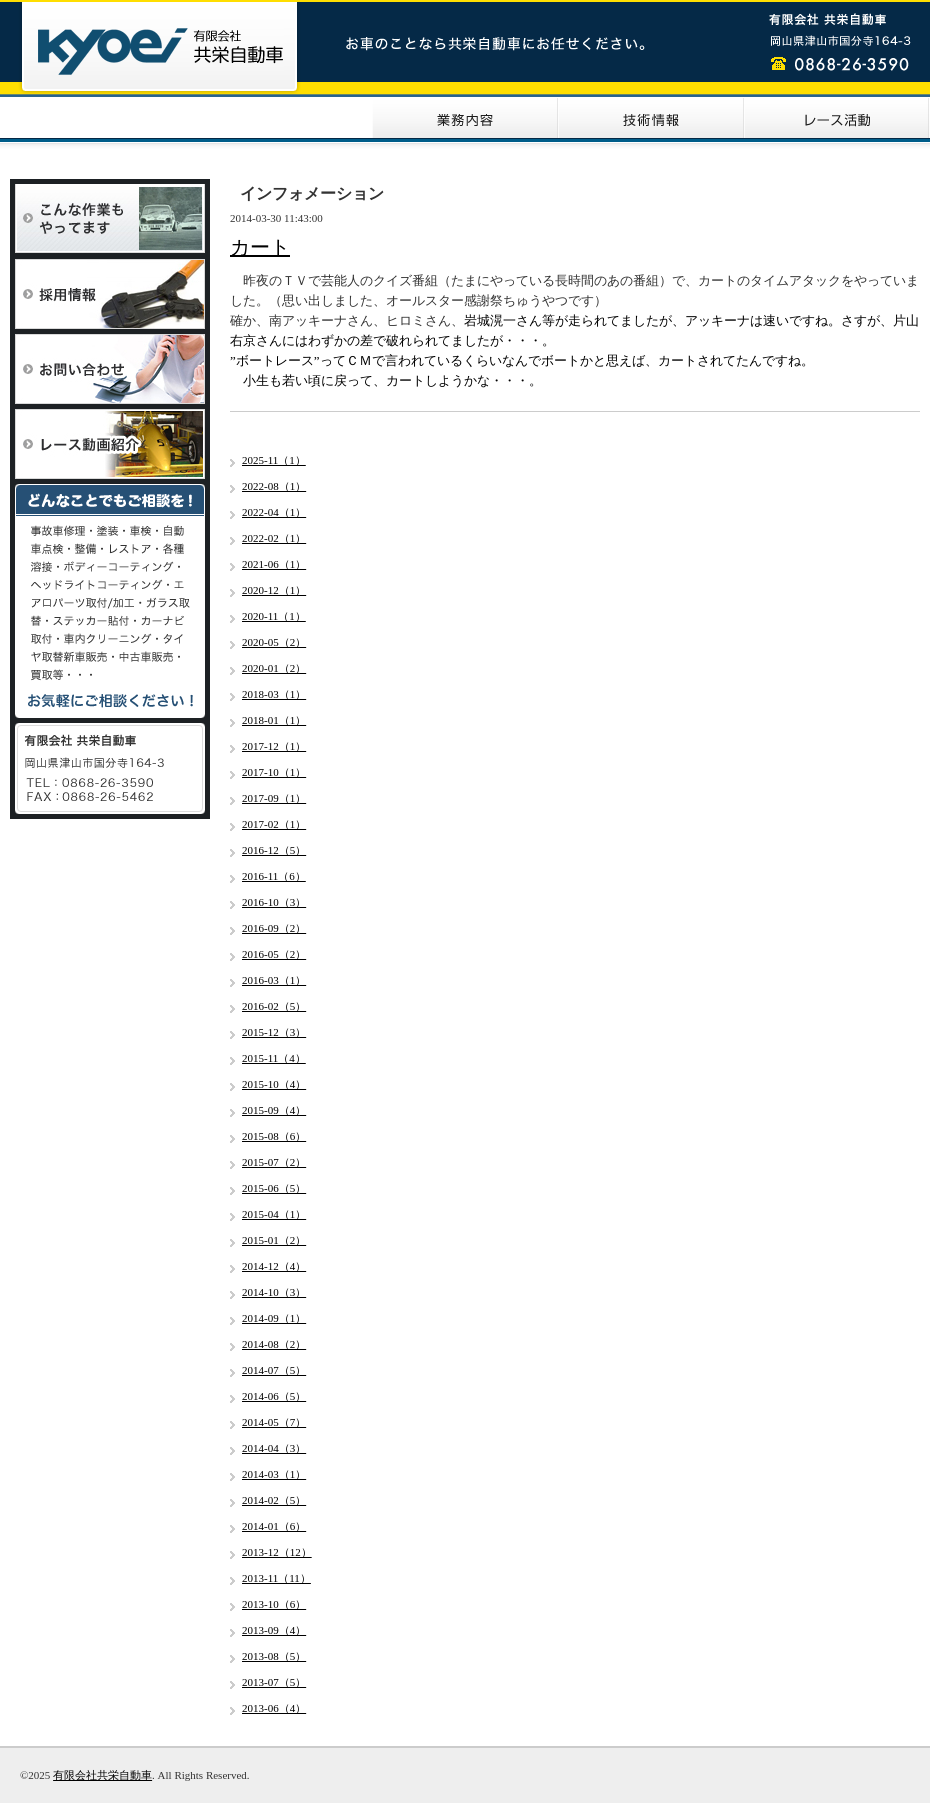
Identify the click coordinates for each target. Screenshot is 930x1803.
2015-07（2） (274, 1162)
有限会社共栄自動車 (102, 1775)
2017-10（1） (274, 772)
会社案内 (279, 118)
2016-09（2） (274, 928)
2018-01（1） (274, 720)
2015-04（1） (274, 1214)
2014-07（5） (274, 1370)
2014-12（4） (274, 1266)
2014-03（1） (274, 1474)
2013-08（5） (274, 1656)
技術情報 (651, 118)
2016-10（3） (274, 902)
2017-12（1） (274, 746)
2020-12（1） (274, 590)
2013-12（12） (277, 1552)
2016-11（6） (274, 876)
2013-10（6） (274, 1604)
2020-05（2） (274, 642)
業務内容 (465, 118)
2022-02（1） (274, 538)
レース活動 (837, 118)
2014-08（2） (274, 1344)
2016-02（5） (274, 1006)
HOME (93, 118)
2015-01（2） (274, 1240)
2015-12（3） (274, 1032)
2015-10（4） (274, 1084)
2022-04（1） (274, 512)
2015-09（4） (274, 1110)
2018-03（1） (274, 694)
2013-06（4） (274, 1708)
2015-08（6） (274, 1136)
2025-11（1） (274, 460)
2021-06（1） (274, 564)
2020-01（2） (274, 668)
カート (260, 247)
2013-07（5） (274, 1682)
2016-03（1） (274, 980)
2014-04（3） (274, 1448)
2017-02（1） (274, 824)
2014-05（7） (274, 1422)
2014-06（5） (274, 1396)
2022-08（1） (274, 486)
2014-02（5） (274, 1500)
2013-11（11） (276, 1578)
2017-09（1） (274, 798)
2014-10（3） (274, 1292)
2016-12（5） (274, 850)
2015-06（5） (274, 1188)
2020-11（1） (274, 616)
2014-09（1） (274, 1318)
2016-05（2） (274, 954)
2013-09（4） (274, 1630)
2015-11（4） (274, 1058)
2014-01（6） (274, 1526)
